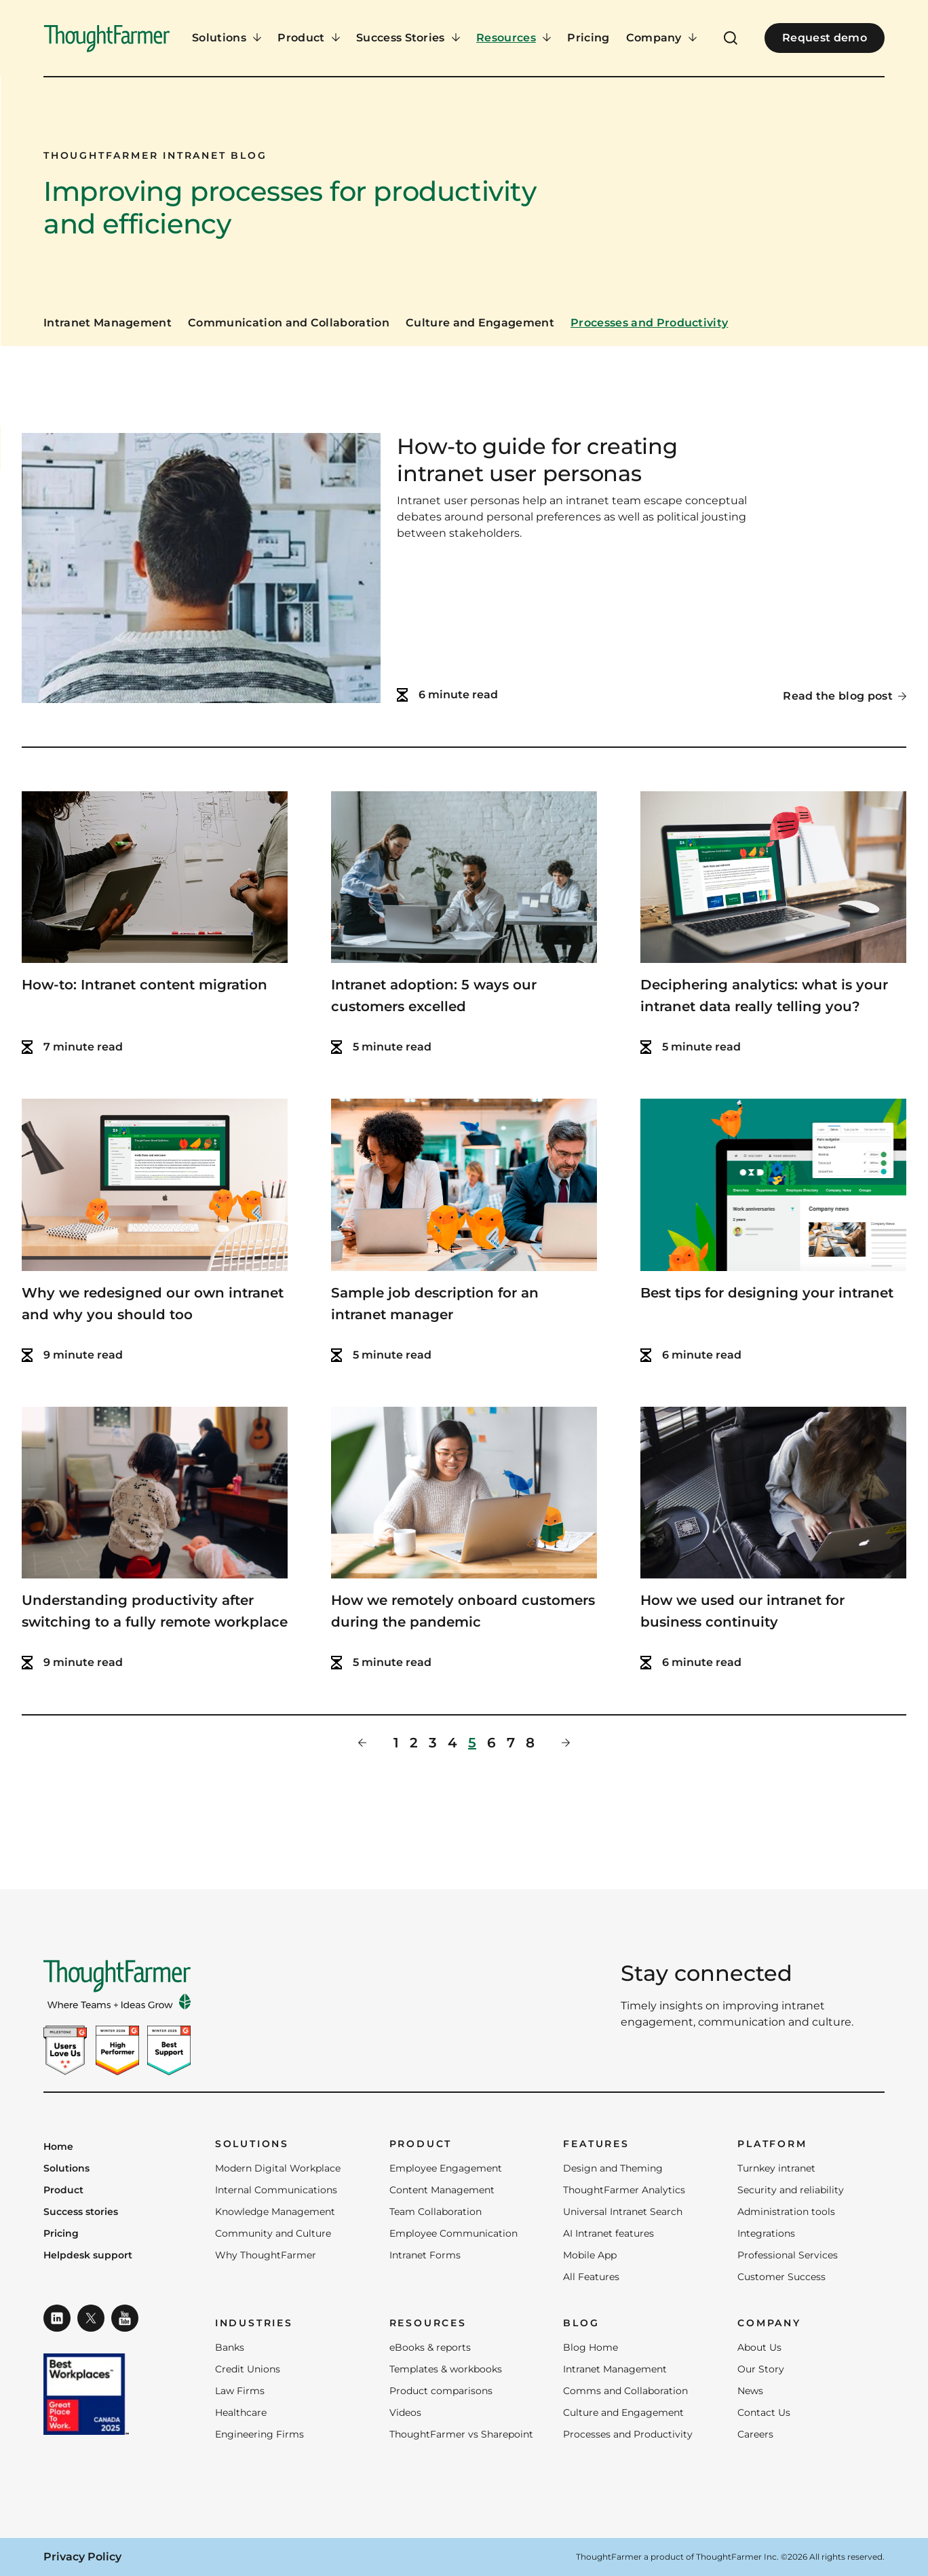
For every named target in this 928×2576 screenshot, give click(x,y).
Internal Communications (276, 2190)
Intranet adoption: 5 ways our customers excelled (434, 996)
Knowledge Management (275, 2211)
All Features (591, 2277)
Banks (229, 2347)
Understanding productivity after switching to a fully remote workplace (155, 1611)
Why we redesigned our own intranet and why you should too (153, 1304)
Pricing (588, 37)
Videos (405, 2412)
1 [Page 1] (396, 1743)
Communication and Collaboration (288, 322)
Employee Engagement (445, 2168)
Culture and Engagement (480, 322)
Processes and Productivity (649, 322)
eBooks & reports (430, 2347)
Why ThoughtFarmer (265, 2255)
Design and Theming (613, 2168)
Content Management (442, 2190)
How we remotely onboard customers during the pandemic (463, 1611)
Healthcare (241, 2412)
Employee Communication (453, 2233)
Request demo (824, 37)
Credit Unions (247, 2369)
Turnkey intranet (776, 2168)
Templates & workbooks (445, 2369)
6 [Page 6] (491, 1743)
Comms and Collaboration (625, 2391)
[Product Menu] (308, 38)
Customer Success (781, 2277)
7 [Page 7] (511, 1743)
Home (58, 2147)
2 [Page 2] (414, 1743)
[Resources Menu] (513, 38)
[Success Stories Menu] (408, 38)
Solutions (66, 2168)
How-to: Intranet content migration (144, 985)
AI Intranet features (608, 2233)
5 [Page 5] (472, 1743)
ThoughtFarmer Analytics (624, 2190)
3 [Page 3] (433, 1743)
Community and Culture (273, 2233)
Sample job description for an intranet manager (435, 1304)
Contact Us (763, 2412)
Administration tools (786, 2211)
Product (63, 2190)
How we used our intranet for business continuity (742, 1611)
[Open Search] (730, 38)
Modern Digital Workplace (278, 2168)
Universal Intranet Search (622, 2211)
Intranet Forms (425, 2255)
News (750, 2391)
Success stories (80, 2212)
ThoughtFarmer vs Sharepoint (461, 2434)
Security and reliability (790, 2190)
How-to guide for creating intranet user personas (537, 460)
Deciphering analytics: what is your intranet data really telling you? (764, 996)
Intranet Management (107, 322)
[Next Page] (566, 1743)
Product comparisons (440, 2391)
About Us (759, 2347)
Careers (755, 2434)
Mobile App (590, 2255)
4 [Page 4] (452, 1743)
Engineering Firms (259, 2434)
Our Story (760, 2369)
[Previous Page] (362, 1743)
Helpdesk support (87, 2255)
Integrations (766, 2233)
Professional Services (787, 2255)
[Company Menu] (661, 38)
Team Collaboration (435, 2211)
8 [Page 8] (530, 1743)
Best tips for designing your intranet (766, 1293)
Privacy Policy (82, 2556)
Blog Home (590, 2347)
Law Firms (240, 2391)
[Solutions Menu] (226, 38)
